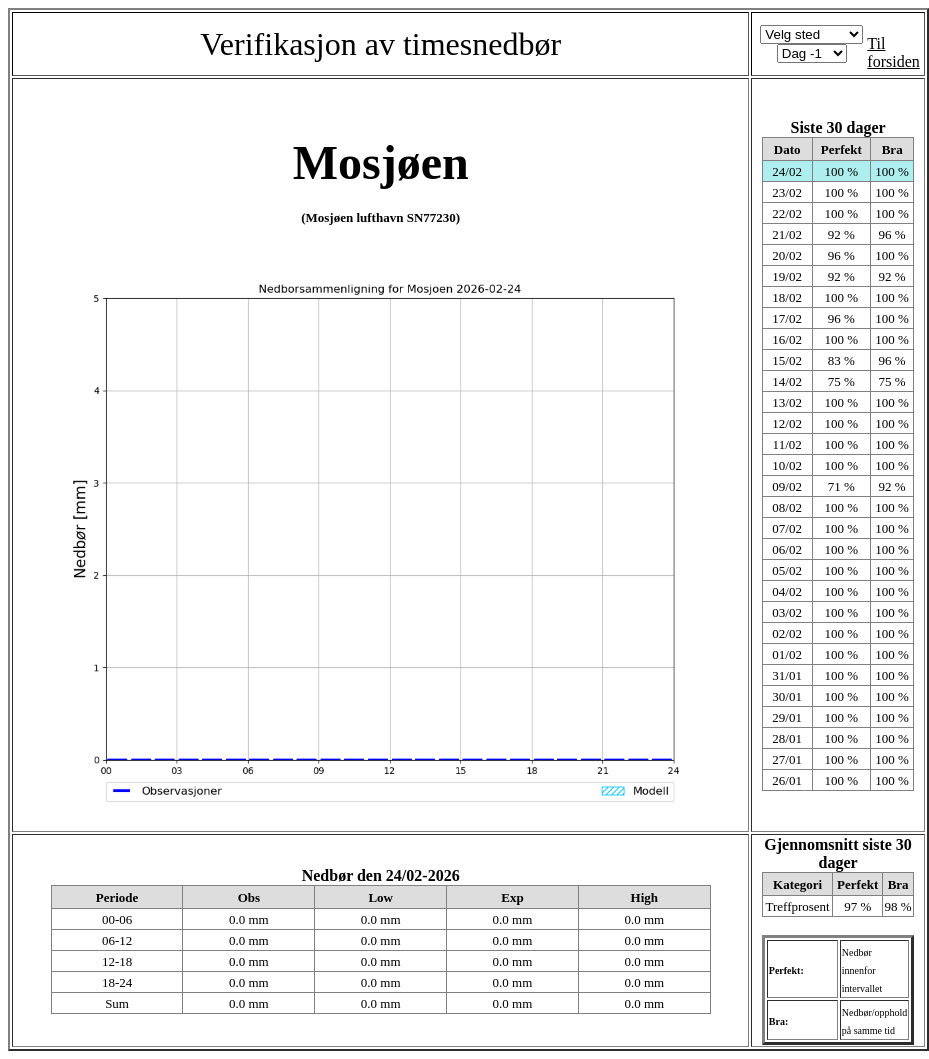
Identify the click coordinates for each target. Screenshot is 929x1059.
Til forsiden (893, 52)
